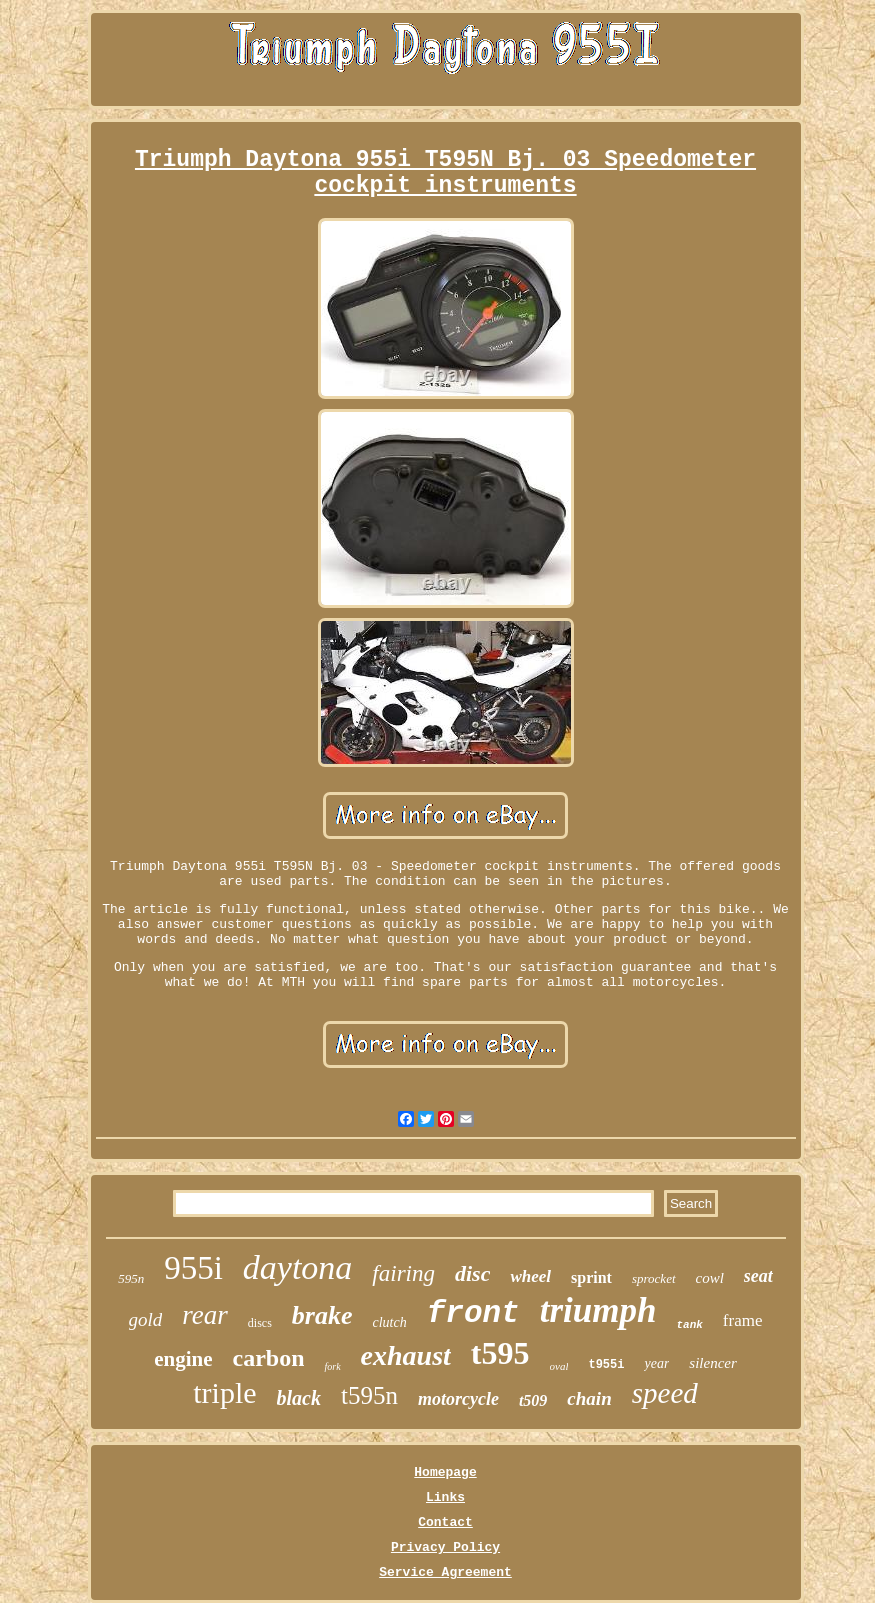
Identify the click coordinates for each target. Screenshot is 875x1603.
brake (322, 1315)
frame (743, 1320)
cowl (710, 1278)
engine (183, 1359)
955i (193, 1268)
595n (131, 1278)
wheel (530, 1276)
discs (260, 1323)
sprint (591, 1277)
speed (665, 1393)
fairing (403, 1273)
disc (472, 1273)
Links (445, 1497)
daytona (298, 1267)
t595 (500, 1353)
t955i (606, 1365)
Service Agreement (445, 1572)
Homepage (445, 1472)
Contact (445, 1522)
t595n (369, 1395)
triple (224, 1392)
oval (559, 1366)
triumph (598, 1310)
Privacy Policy (445, 1547)
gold (146, 1319)
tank (689, 1325)
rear (205, 1315)
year (656, 1363)
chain (589, 1398)
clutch (389, 1322)
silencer (712, 1363)
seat (758, 1276)
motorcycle (458, 1399)
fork (332, 1366)
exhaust (406, 1355)
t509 (533, 1400)
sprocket (654, 1278)
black (299, 1398)
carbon (268, 1358)
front (473, 1313)
